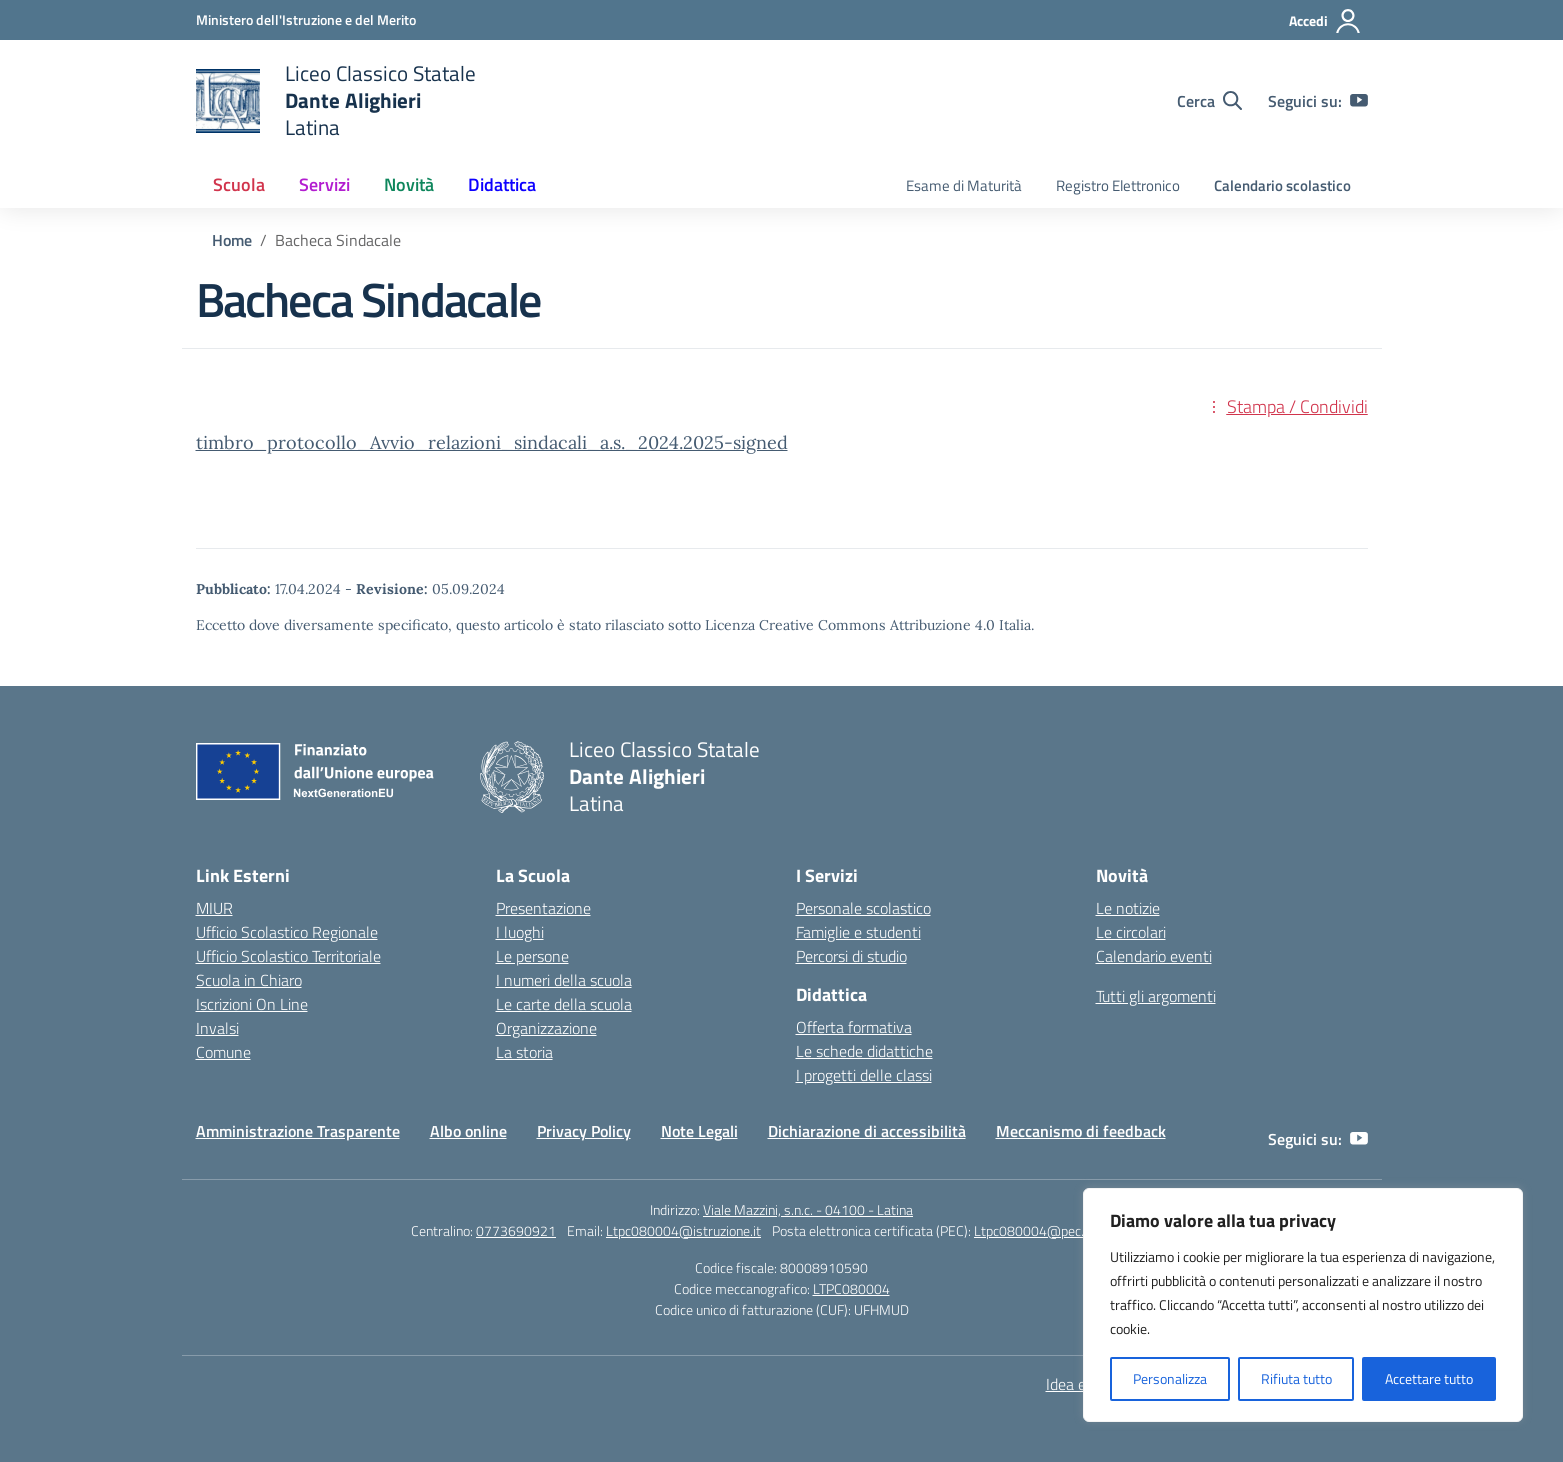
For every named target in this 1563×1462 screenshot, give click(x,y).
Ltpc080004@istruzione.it (683, 1230)
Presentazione (543, 908)
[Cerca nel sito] (1209, 101)
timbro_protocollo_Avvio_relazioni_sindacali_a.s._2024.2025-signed (492, 442)
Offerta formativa (854, 1027)
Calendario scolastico (1282, 185)
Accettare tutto (1429, 1378)
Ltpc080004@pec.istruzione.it (1063, 1230)
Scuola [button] (239, 184)
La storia (524, 1052)
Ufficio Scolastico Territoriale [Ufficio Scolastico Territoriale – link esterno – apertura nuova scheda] (288, 956)
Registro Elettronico (1118, 185)
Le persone (532, 956)
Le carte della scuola (564, 1004)
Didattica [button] (502, 184)
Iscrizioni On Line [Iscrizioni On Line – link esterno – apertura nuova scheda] (252, 1004)
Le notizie (1128, 908)
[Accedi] (1325, 21)
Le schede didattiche (864, 1051)
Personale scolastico (863, 908)
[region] (1303, 1305)
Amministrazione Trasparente (298, 1131)
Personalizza (1170, 1378)
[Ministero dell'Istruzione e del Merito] (306, 19)
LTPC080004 (851, 1288)
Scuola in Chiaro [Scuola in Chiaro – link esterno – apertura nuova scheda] (249, 980)
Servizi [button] (324, 184)
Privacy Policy (584, 1131)
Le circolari (1131, 932)
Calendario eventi (1154, 956)
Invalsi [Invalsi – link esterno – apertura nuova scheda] (217, 1028)
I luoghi (520, 932)
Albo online (468, 1131)
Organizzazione (546, 1028)
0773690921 (516, 1230)
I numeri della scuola (564, 980)
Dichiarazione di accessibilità (867, 1131)
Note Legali (699, 1131)
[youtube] (1359, 101)
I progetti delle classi (864, 1075)
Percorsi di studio (851, 956)
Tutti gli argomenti (1156, 996)
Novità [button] (409, 184)
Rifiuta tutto (1296, 1378)
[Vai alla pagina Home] (232, 240)
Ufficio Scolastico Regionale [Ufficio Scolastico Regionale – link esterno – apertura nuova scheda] (287, 932)
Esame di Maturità (964, 185)
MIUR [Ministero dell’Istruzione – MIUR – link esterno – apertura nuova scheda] (214, 908)
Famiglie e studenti (858, 932)
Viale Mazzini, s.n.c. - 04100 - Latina (808, 1209)
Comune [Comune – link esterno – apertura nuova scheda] (223, 1052)
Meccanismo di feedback (1081, 1131)
